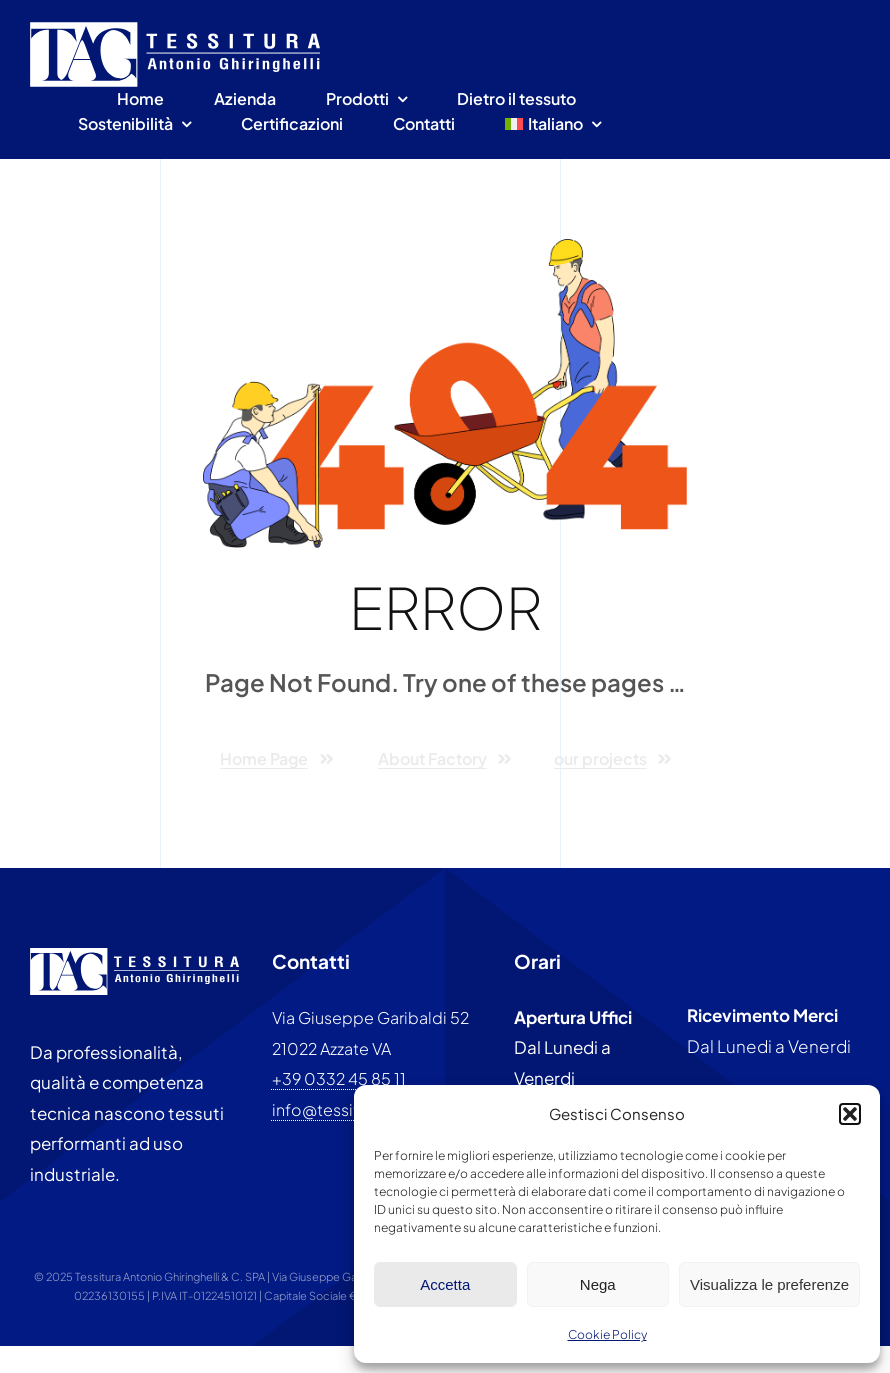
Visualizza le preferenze (769, 1284)
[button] (850, 1114)
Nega (598, 1284)
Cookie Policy (607, 1334)
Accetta (445, 1284)
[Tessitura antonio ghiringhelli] (175, 30)
